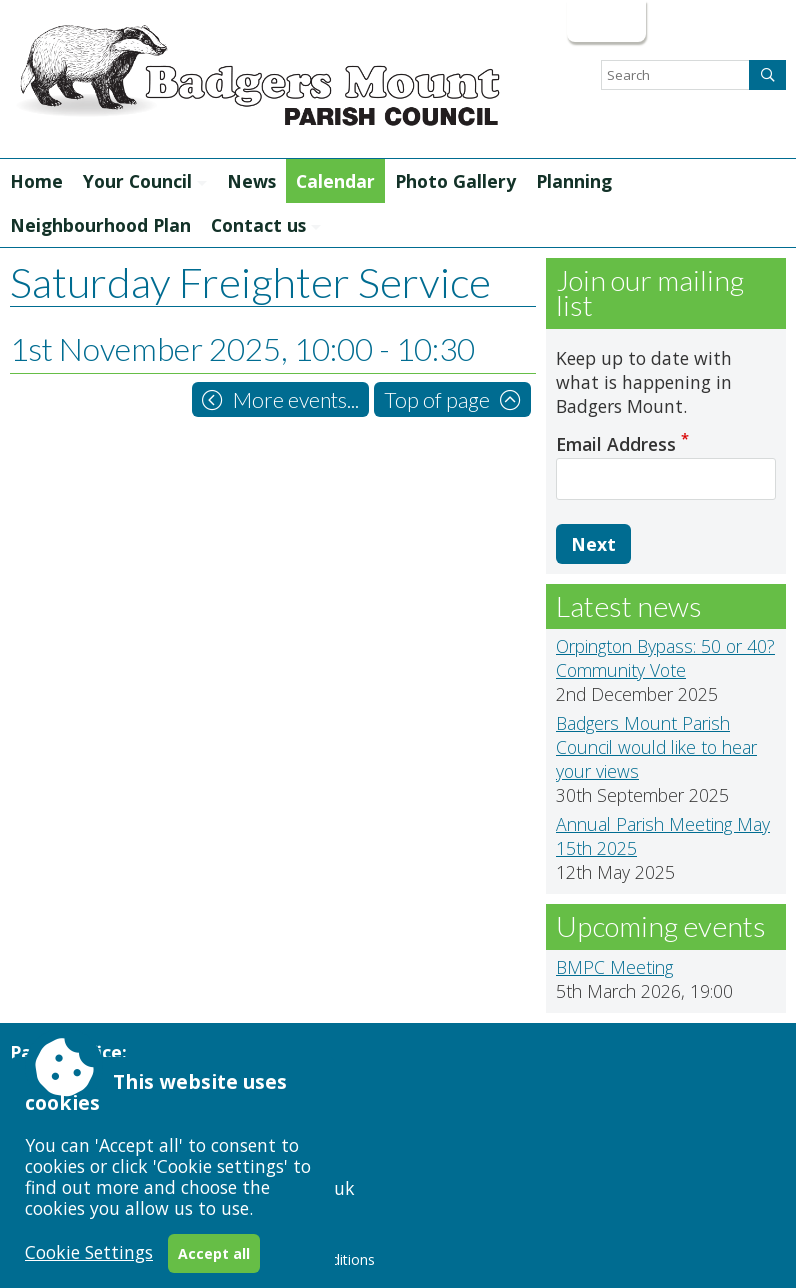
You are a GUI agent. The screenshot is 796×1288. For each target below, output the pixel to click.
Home (36, 181)
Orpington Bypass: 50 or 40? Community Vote (665, 658)
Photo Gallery (455, 181)
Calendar (335, 181)
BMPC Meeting (614, 967)
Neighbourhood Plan (100, 225)
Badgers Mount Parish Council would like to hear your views (656, 747)
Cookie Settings (89, 1252)
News (251, 181)
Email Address (618, 444)
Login (604, 21)
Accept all (214, 1253)
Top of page (437, 399)
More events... (296, 399)
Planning (574, 181)
